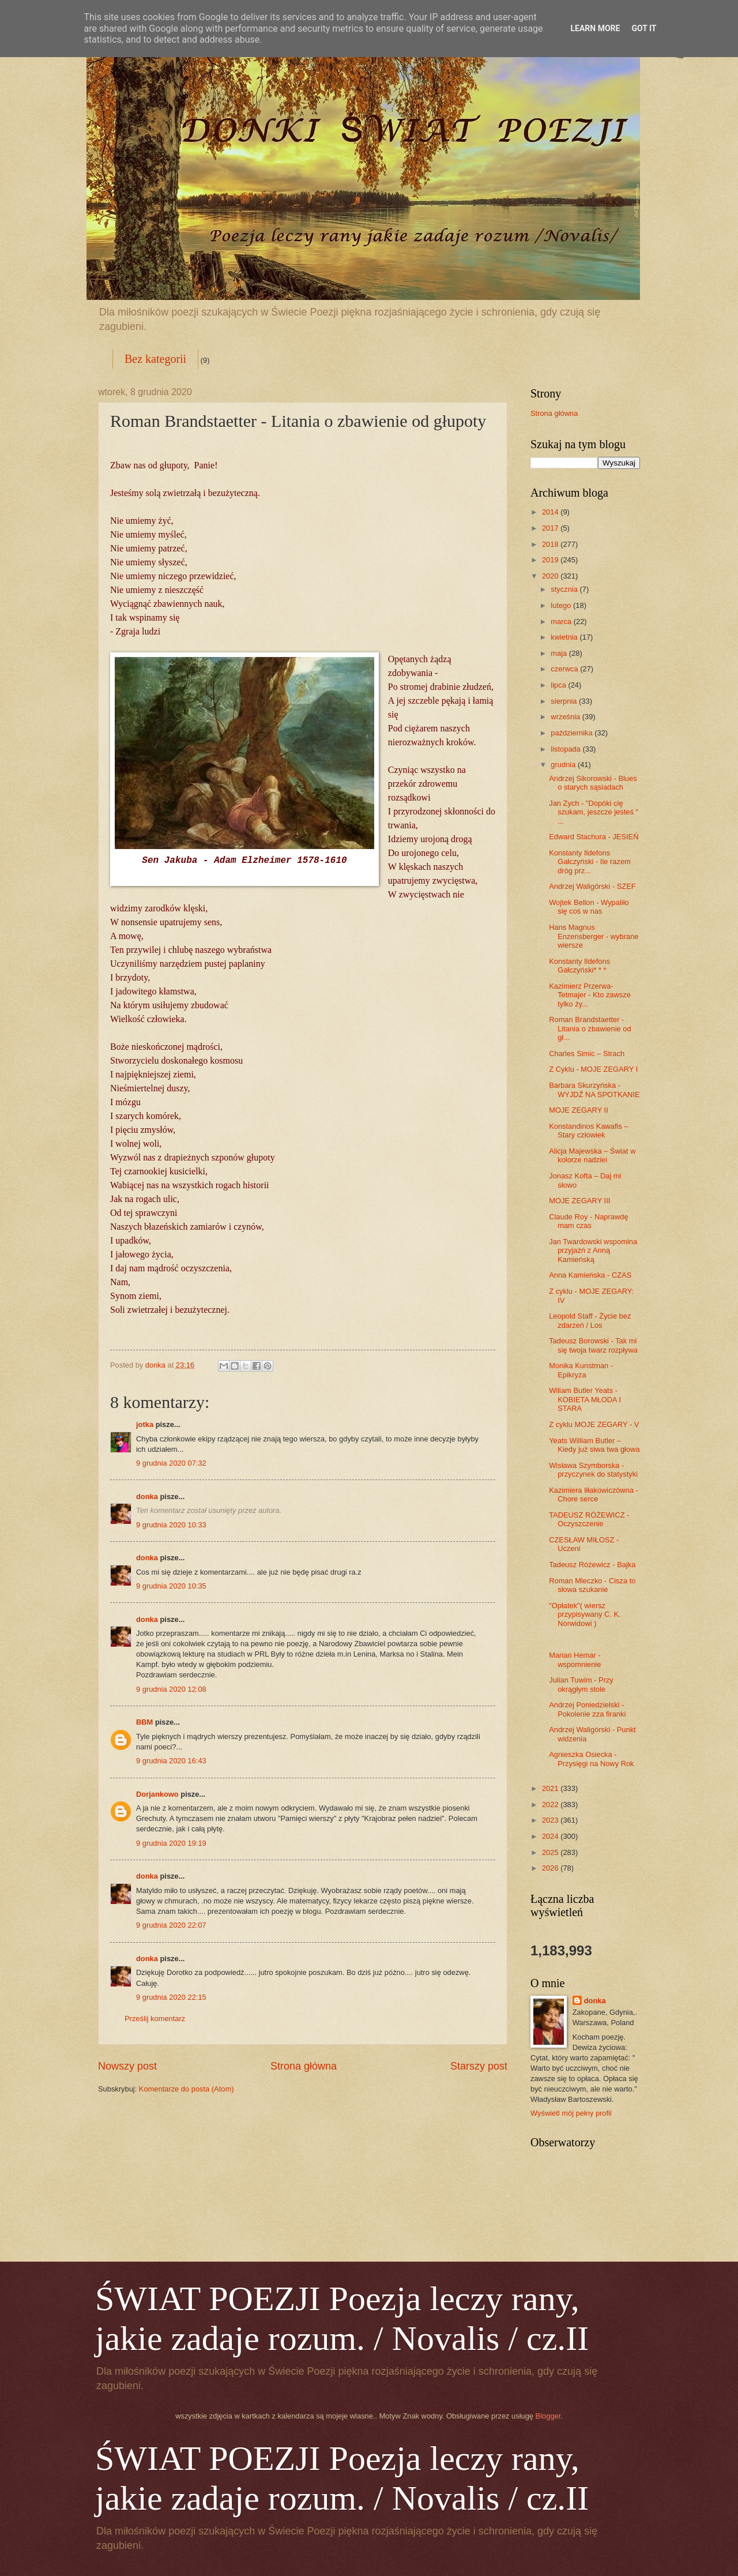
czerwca (565, 668)
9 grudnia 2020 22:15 (171, 1997)
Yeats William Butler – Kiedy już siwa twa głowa (594, 1445)
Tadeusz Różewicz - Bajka (592, 1564)
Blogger (548, 2416)
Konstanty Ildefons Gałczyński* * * (579, 965)
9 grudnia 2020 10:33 (171, 1524)
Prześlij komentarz (155, 2018)
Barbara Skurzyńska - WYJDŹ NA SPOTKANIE (594, 1089)
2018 (551, 544)
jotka (144, 1424)
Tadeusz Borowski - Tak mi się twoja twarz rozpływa (593, 1345)
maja (559, 653)
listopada (566, 749)
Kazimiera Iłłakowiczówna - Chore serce (593, 1494)
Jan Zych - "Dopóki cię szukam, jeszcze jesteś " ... (593, 812)
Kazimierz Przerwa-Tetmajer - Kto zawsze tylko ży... (590, 995)
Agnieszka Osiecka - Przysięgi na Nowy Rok (591, 1758)
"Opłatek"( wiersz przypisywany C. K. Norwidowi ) (584, 1614)
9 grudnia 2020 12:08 (171, 1689)
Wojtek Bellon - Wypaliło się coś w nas (588, 906)
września (566, 716)
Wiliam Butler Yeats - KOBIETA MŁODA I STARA (585, 1399)
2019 (551, 559)
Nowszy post (127, 2066)
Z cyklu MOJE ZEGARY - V (594, 1424)
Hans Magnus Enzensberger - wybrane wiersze (593, 936)
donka (147, 1496)
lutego (562, 605)
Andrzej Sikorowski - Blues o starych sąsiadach (593, 782)
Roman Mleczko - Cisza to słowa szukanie (592, 1585)
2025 (551, 1852)
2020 (551, 576)
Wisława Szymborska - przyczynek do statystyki (593, 1469)
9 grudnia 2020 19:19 (171, 1843)
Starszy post (478, 2066)
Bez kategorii (155, 358)
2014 (551, 512)
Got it (643, 28)
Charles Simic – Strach (586, 1053)
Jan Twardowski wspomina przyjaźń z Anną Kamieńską (593, 1250)
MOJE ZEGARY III (579, 1200)
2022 (551, 1804)
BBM (144, 1722)
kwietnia (565, 637)
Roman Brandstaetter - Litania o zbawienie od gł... (590, 1028)
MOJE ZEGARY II (578, 1110)
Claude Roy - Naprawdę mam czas (588, 1221)
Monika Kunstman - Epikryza (581, 1370)
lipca (559, 685)
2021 (551, 1788)
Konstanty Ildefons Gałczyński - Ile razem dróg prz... (590, 861)
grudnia (564, 764)
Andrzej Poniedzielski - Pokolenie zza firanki (587, 1709)
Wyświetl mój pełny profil (571, 2113)
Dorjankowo (157, 1794)
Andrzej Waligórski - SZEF (592, 886)
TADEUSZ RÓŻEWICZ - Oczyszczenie (589, 1519)
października (572, 733)
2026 (551, 1868)
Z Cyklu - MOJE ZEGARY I (593, 1069)
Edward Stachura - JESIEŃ (593, 836)
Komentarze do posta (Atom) (186, 2089)
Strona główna (303, 2066)
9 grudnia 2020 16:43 (171, 1760)
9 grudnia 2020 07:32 (171, 1463)
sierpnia (565, 701)
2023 (551, 1820)
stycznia (565, 589)
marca (562, 621)
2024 (551, 1836)
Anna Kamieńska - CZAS (590, 1275)
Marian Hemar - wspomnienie (575, 1659)
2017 (551, 528)
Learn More (595, 28)
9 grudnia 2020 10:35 (171, 1586)
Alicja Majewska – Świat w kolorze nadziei (592, 1155)
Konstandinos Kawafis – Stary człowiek (588, 1130)
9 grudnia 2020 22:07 (171, 1925)
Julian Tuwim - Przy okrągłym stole (581, 1684)
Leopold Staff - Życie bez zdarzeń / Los (590, 1320)
